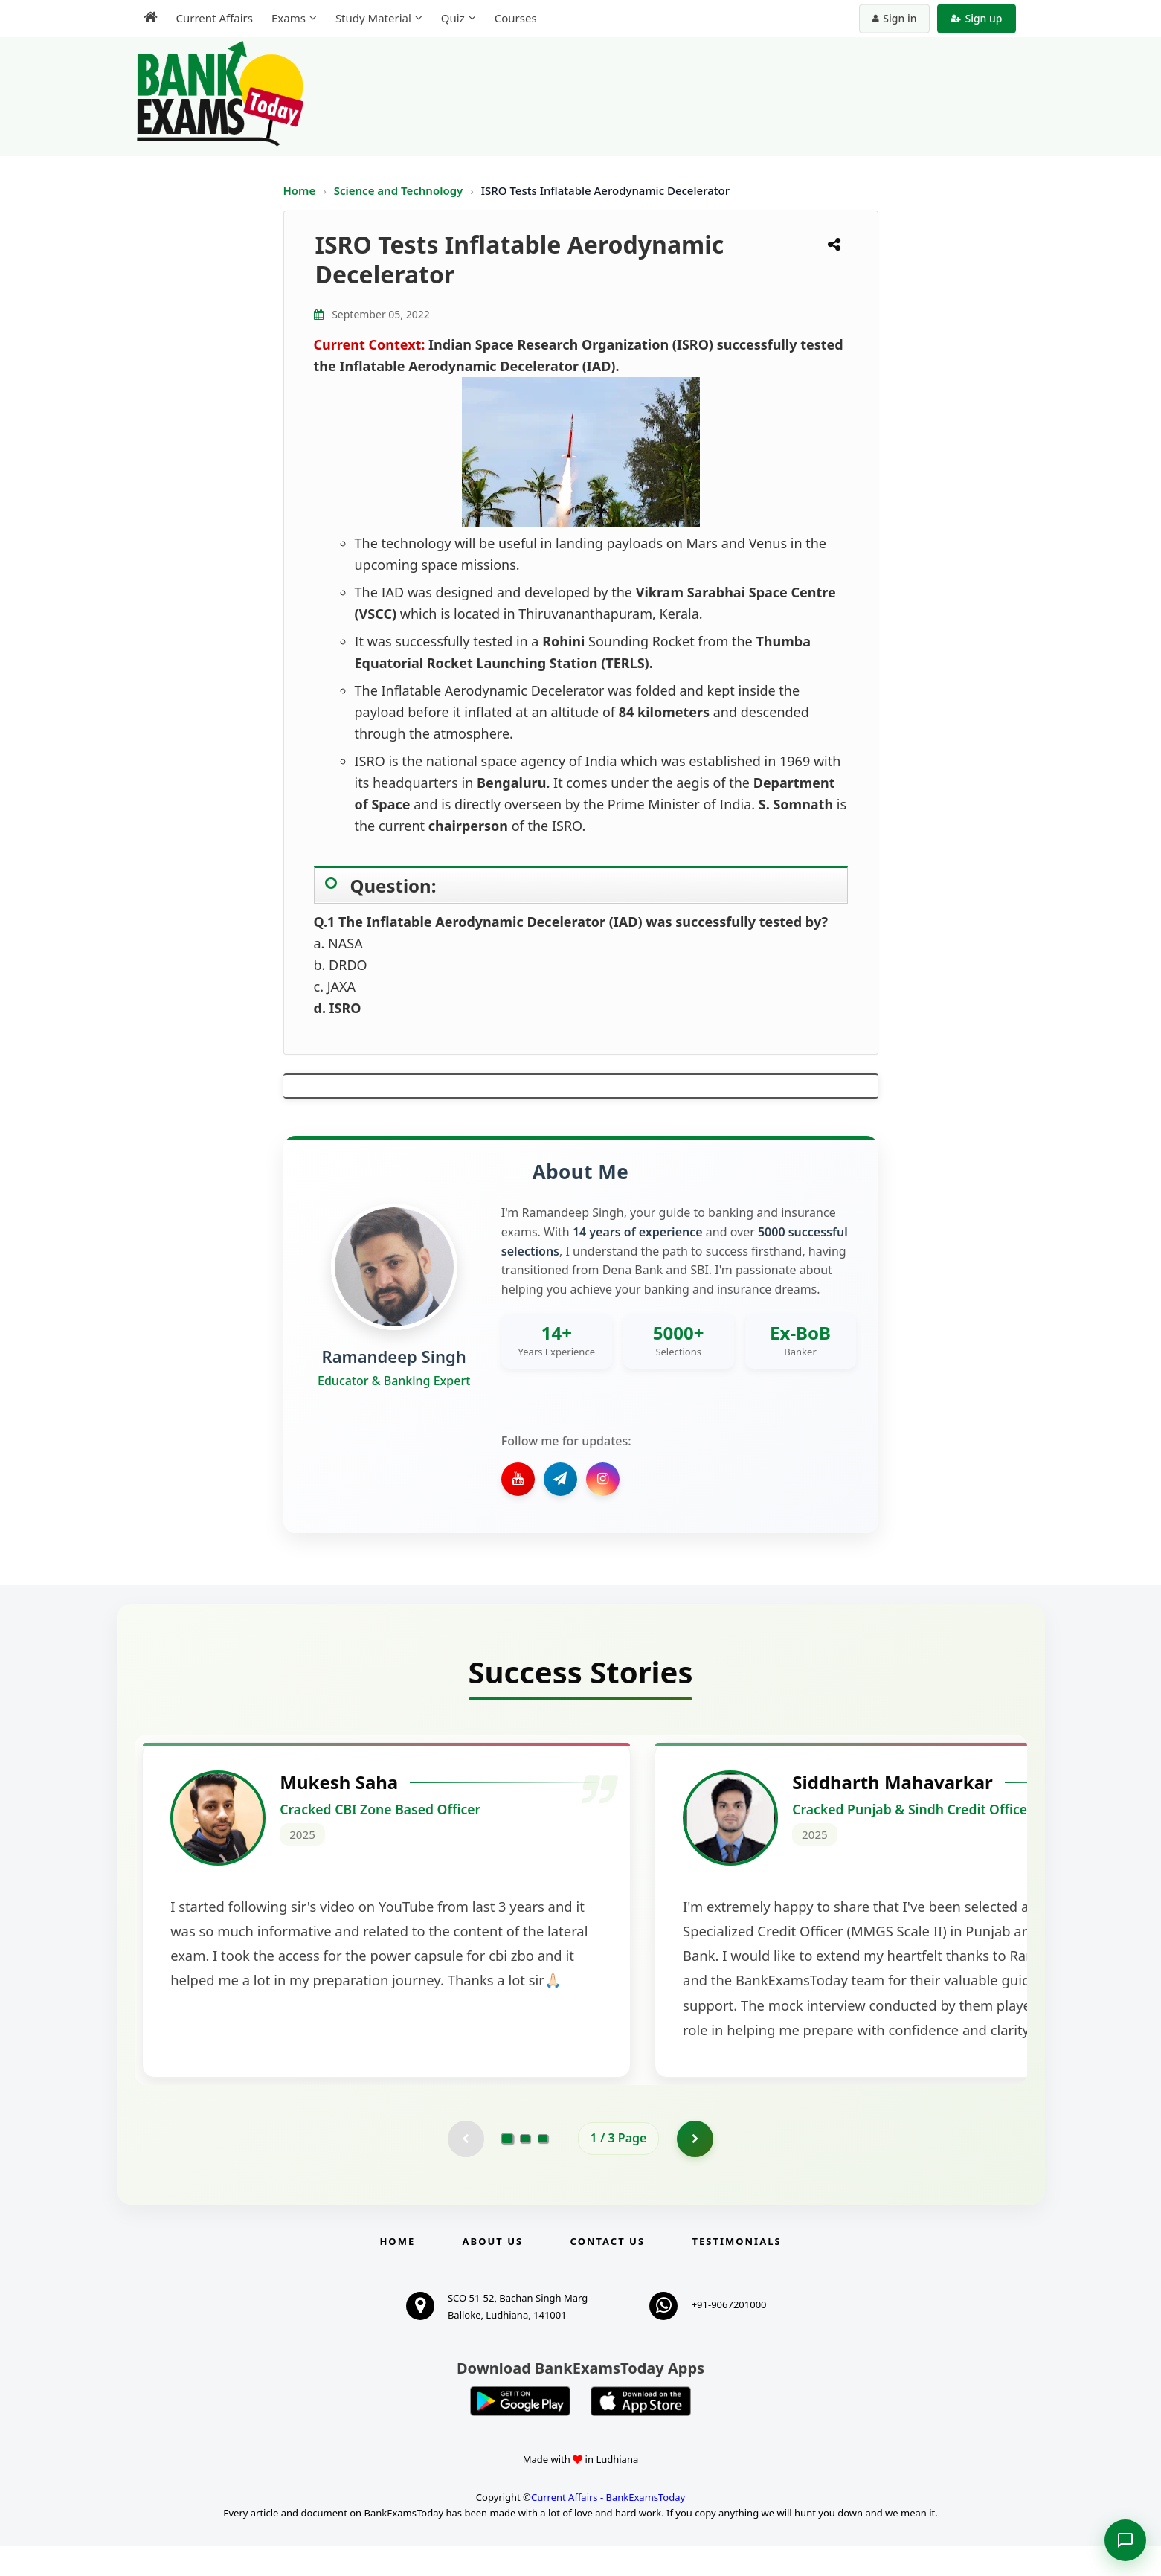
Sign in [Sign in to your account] (894, 18)
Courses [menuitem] (516, 17)
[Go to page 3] (543, 2168)
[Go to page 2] (525, 2168)
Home (299, 190)
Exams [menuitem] (288, 17)
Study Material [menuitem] (373, 17)
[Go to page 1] (507, 2167)
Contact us (607, 2271)
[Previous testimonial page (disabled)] (465, 2168)
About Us (493, 2271)
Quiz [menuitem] (453, 17)
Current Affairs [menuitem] (214, 17)
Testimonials (736, 2271)
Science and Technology (400, 190)
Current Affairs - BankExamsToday (608, 2527)
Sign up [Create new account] (976, 18)
